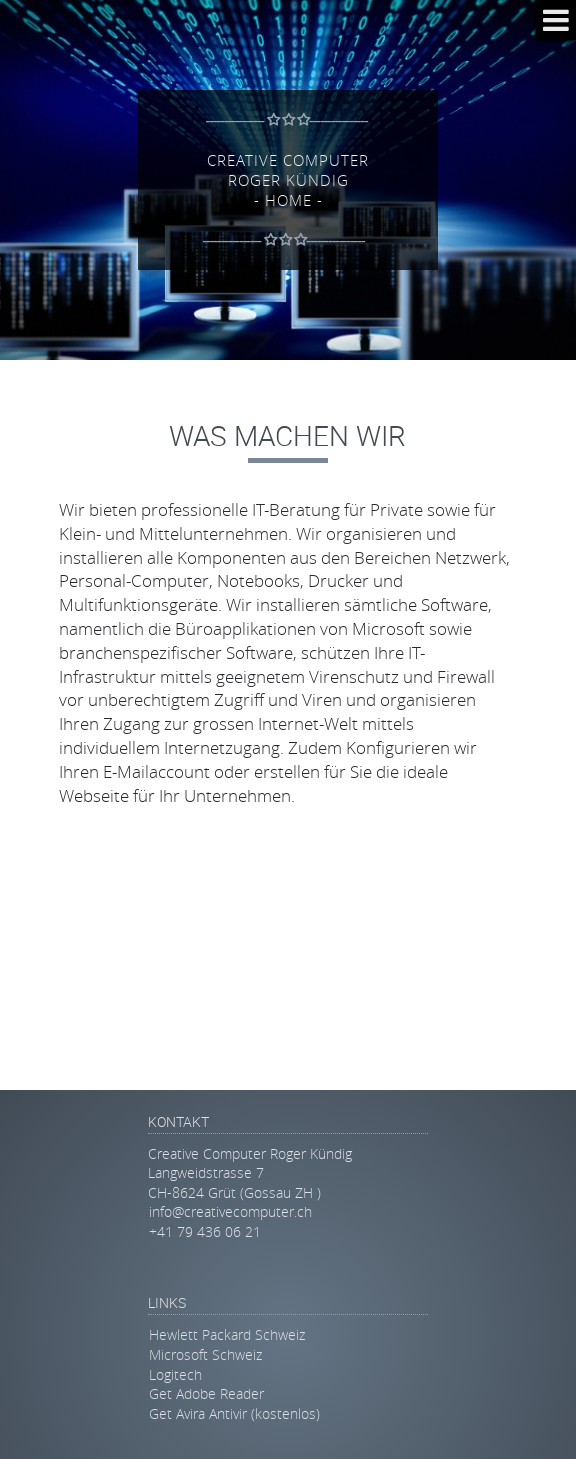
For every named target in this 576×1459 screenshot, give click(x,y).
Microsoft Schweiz (205, 1354)
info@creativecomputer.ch (230, 1211)
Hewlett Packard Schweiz (227, 1334)
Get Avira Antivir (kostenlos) (234, 1413)
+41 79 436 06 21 (205, 1231)
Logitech (175, 1374)
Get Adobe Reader (206, 1393)
